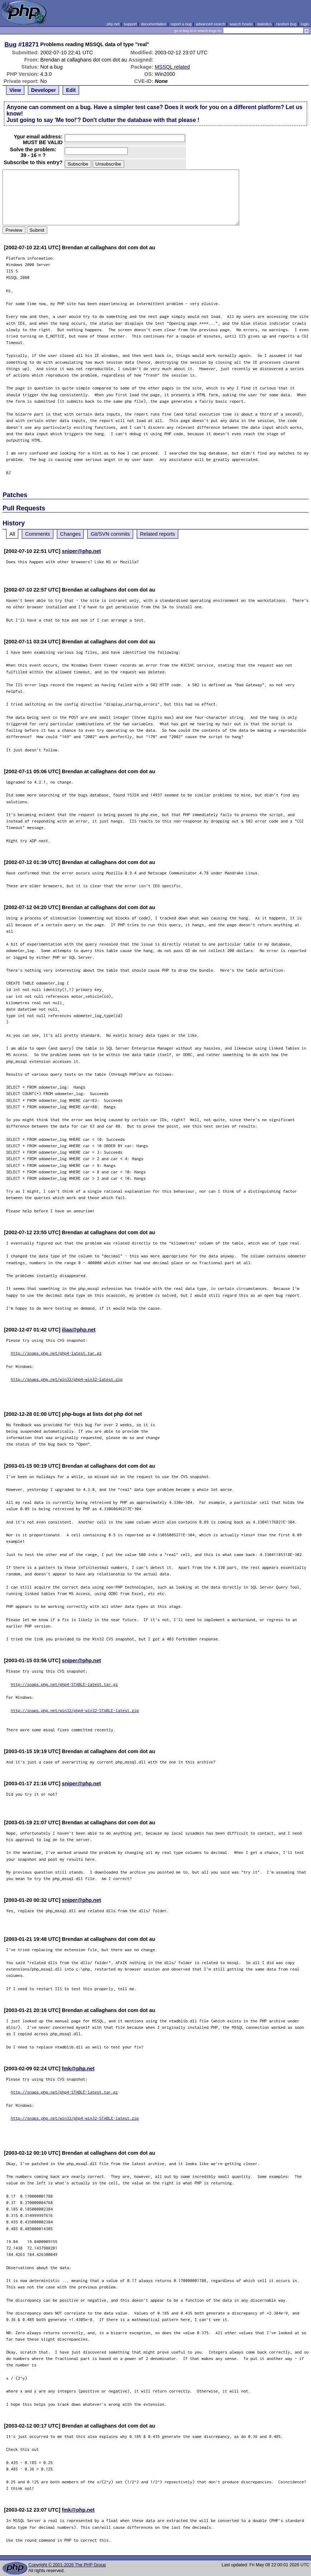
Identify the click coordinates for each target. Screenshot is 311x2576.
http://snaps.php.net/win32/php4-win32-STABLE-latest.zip (75, 1710)
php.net (113, 24)
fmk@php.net (78, 2068)
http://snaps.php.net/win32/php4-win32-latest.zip (66, 1379)
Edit (71, 90)
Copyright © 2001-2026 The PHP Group (67, 2564)
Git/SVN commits (110, 534)
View (15, 90)
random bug (286, 24)
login (305, 24)
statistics (264, 24)
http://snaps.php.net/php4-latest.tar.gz (56, 1353)
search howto (240, 24)
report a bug (181, 24)
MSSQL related (172, 67)
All (12, 534)
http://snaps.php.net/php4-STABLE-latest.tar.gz (64, 1684)
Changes (70, 534)
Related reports (157, 534)
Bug (11, 44)
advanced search (210, 24)
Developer (43, 90)
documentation (153, 24)
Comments (37, 534)
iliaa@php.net (79, 1330)
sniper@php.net (81, 551)
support (130, 24)
